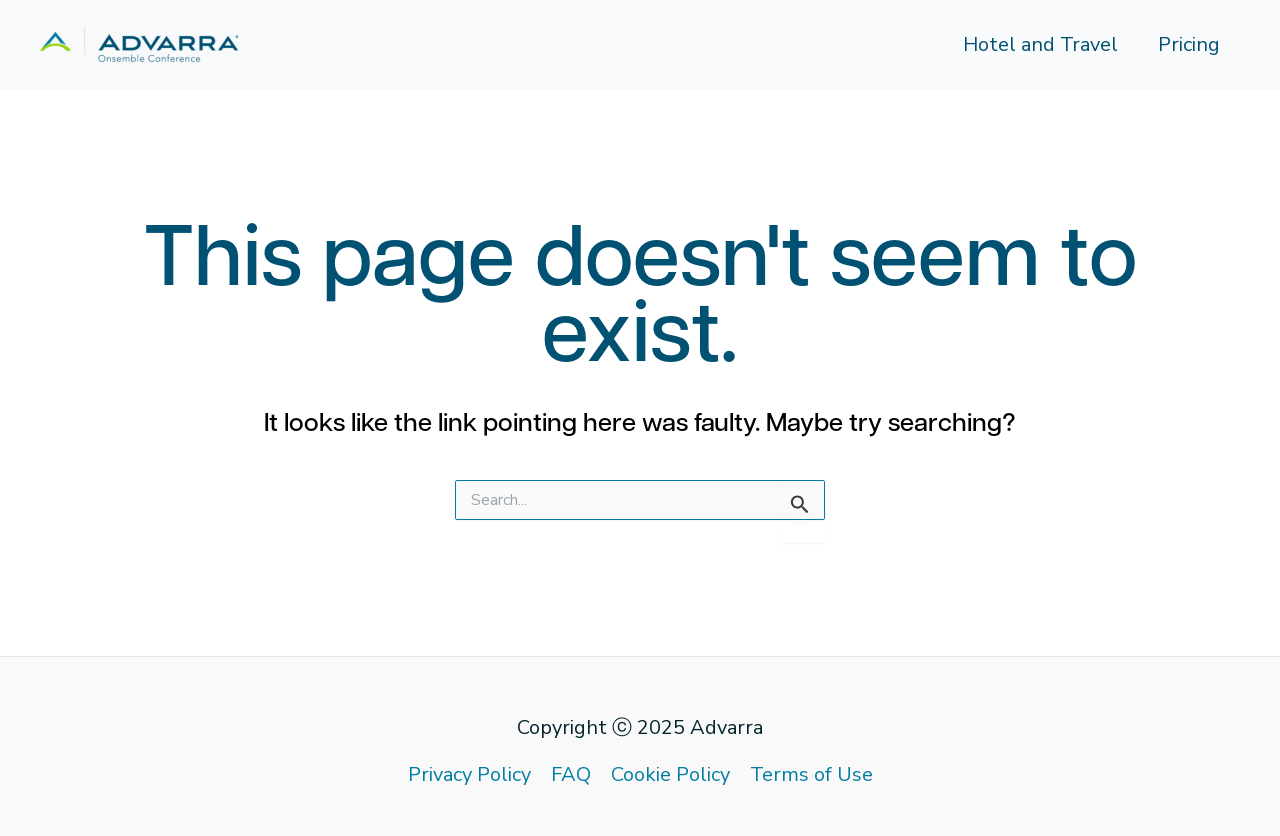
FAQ (571, 774)
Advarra (726, 727)
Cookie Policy (670, 774)
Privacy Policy (469, 774)
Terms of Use (811, 774)
